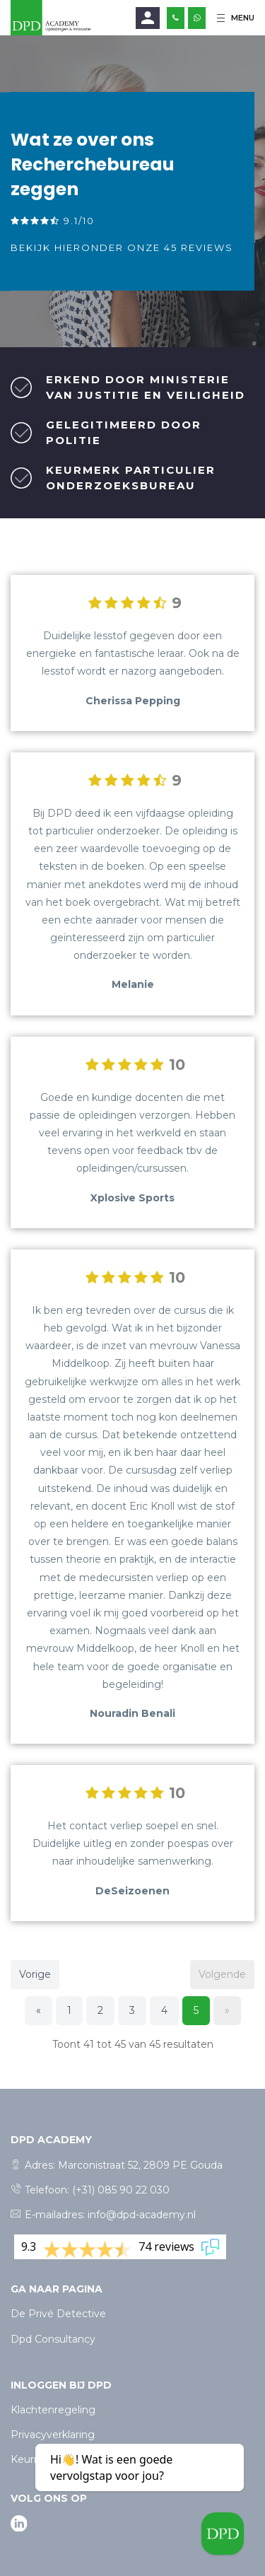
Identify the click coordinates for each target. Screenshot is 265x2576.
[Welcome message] (222, 2533)
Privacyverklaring (53, 2434)
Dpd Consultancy (53, 2339)
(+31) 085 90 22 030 (121, 2190)
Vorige (35, 1974)
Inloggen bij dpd (61, 2385)
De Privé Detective (58, 2313)
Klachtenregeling (53, 2409)
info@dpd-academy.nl (142, 2214)
